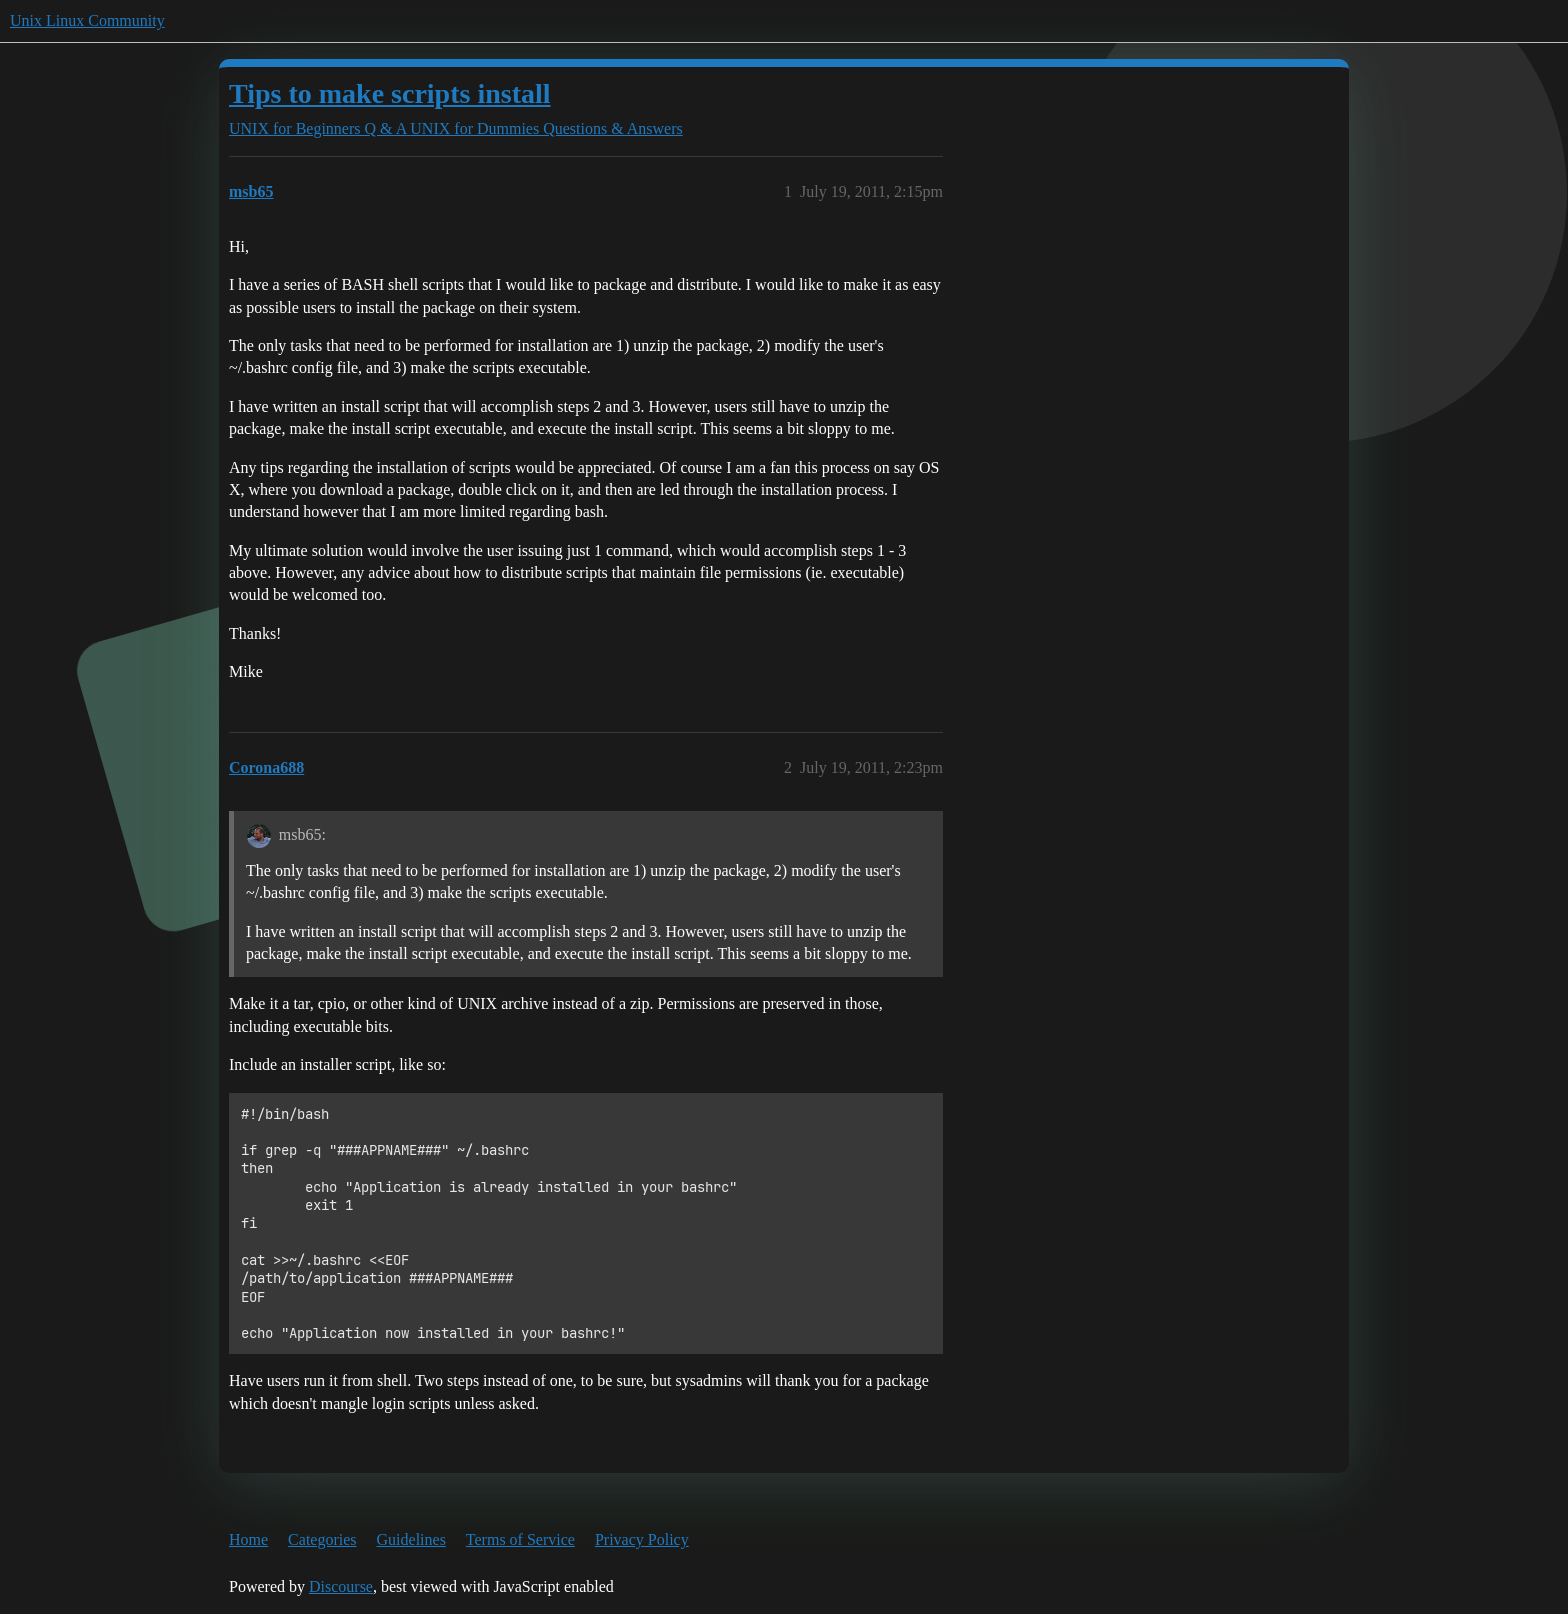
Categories (322, 1539)
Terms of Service (520, 1539)
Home (248, 1539)
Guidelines (411, 1539)
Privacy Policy (642, 1539)
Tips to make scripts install (390, 93)
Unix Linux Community (87, 20)
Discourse (341, 1586)
